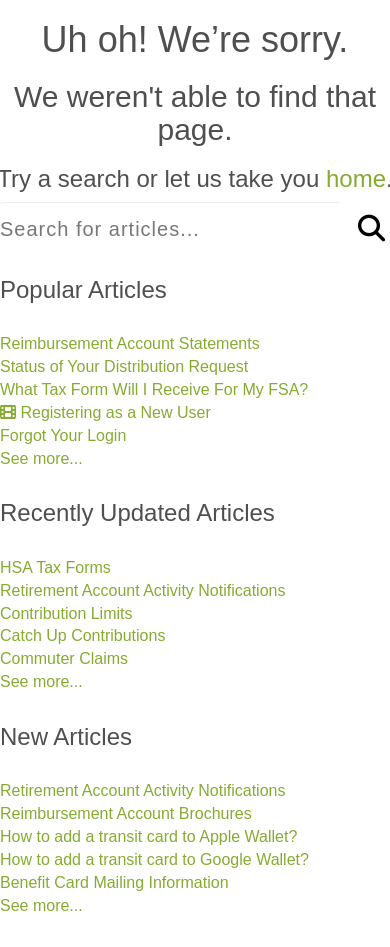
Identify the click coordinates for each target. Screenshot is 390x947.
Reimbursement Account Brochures (126, 813)
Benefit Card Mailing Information (114, 882)
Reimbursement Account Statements (130, 343)
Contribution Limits (66, 613)
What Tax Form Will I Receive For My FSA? (154, 389)
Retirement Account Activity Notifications (142, 590)
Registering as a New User (105, 412)
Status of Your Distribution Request (124, 366)
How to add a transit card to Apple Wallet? (148, 836)
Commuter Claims (64, 658)
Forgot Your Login (63, 435)
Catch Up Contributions (82, 635)
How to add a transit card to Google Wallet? (154, 859)
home (356, 178)
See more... (41, 458)
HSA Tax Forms (55, 567)
